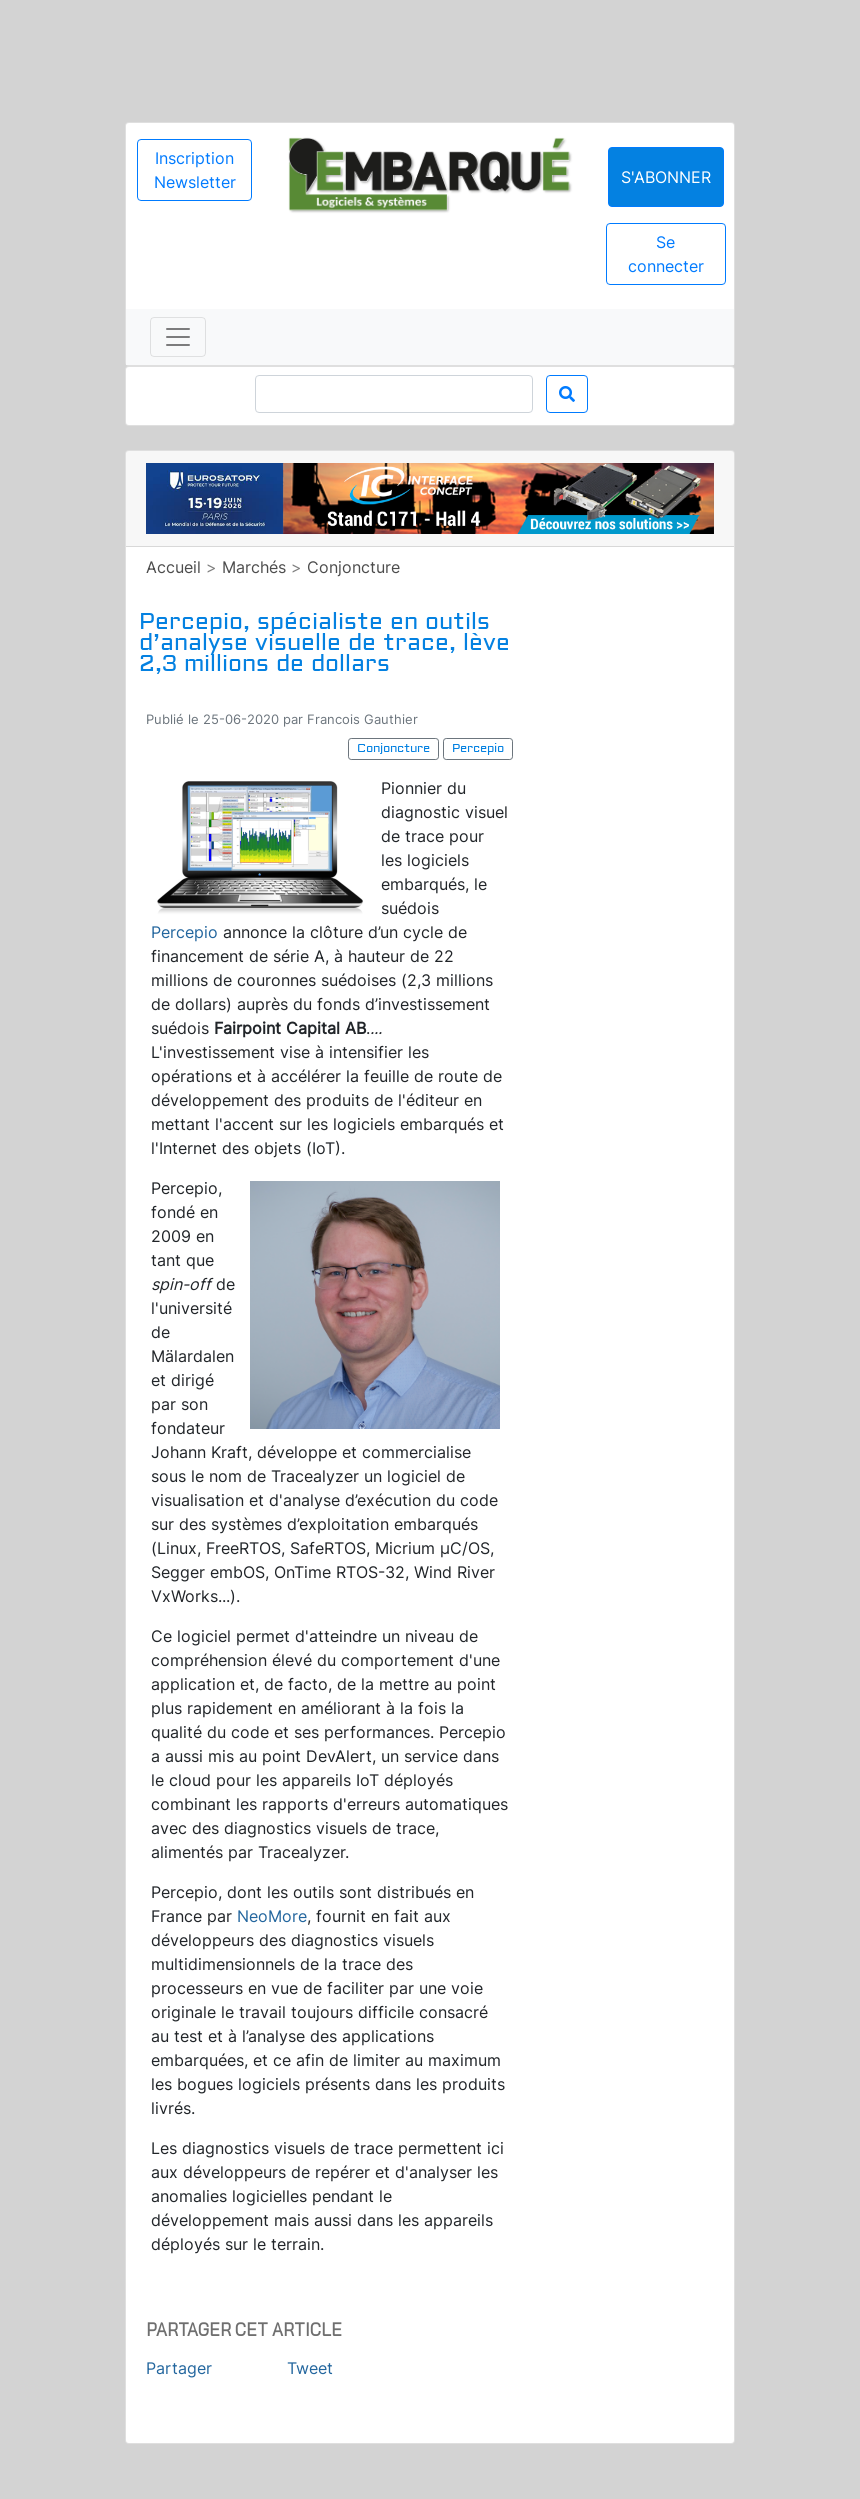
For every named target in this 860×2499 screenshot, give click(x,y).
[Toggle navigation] (178, 337)
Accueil (173, 567)
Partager (179, 2368)
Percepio (184, 932)
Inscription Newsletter (195, 170)
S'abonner (666, 177)
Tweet (310, 2368)
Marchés (254, 567)
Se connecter (666, 254)
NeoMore (272, 1916)
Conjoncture (353, 567)
